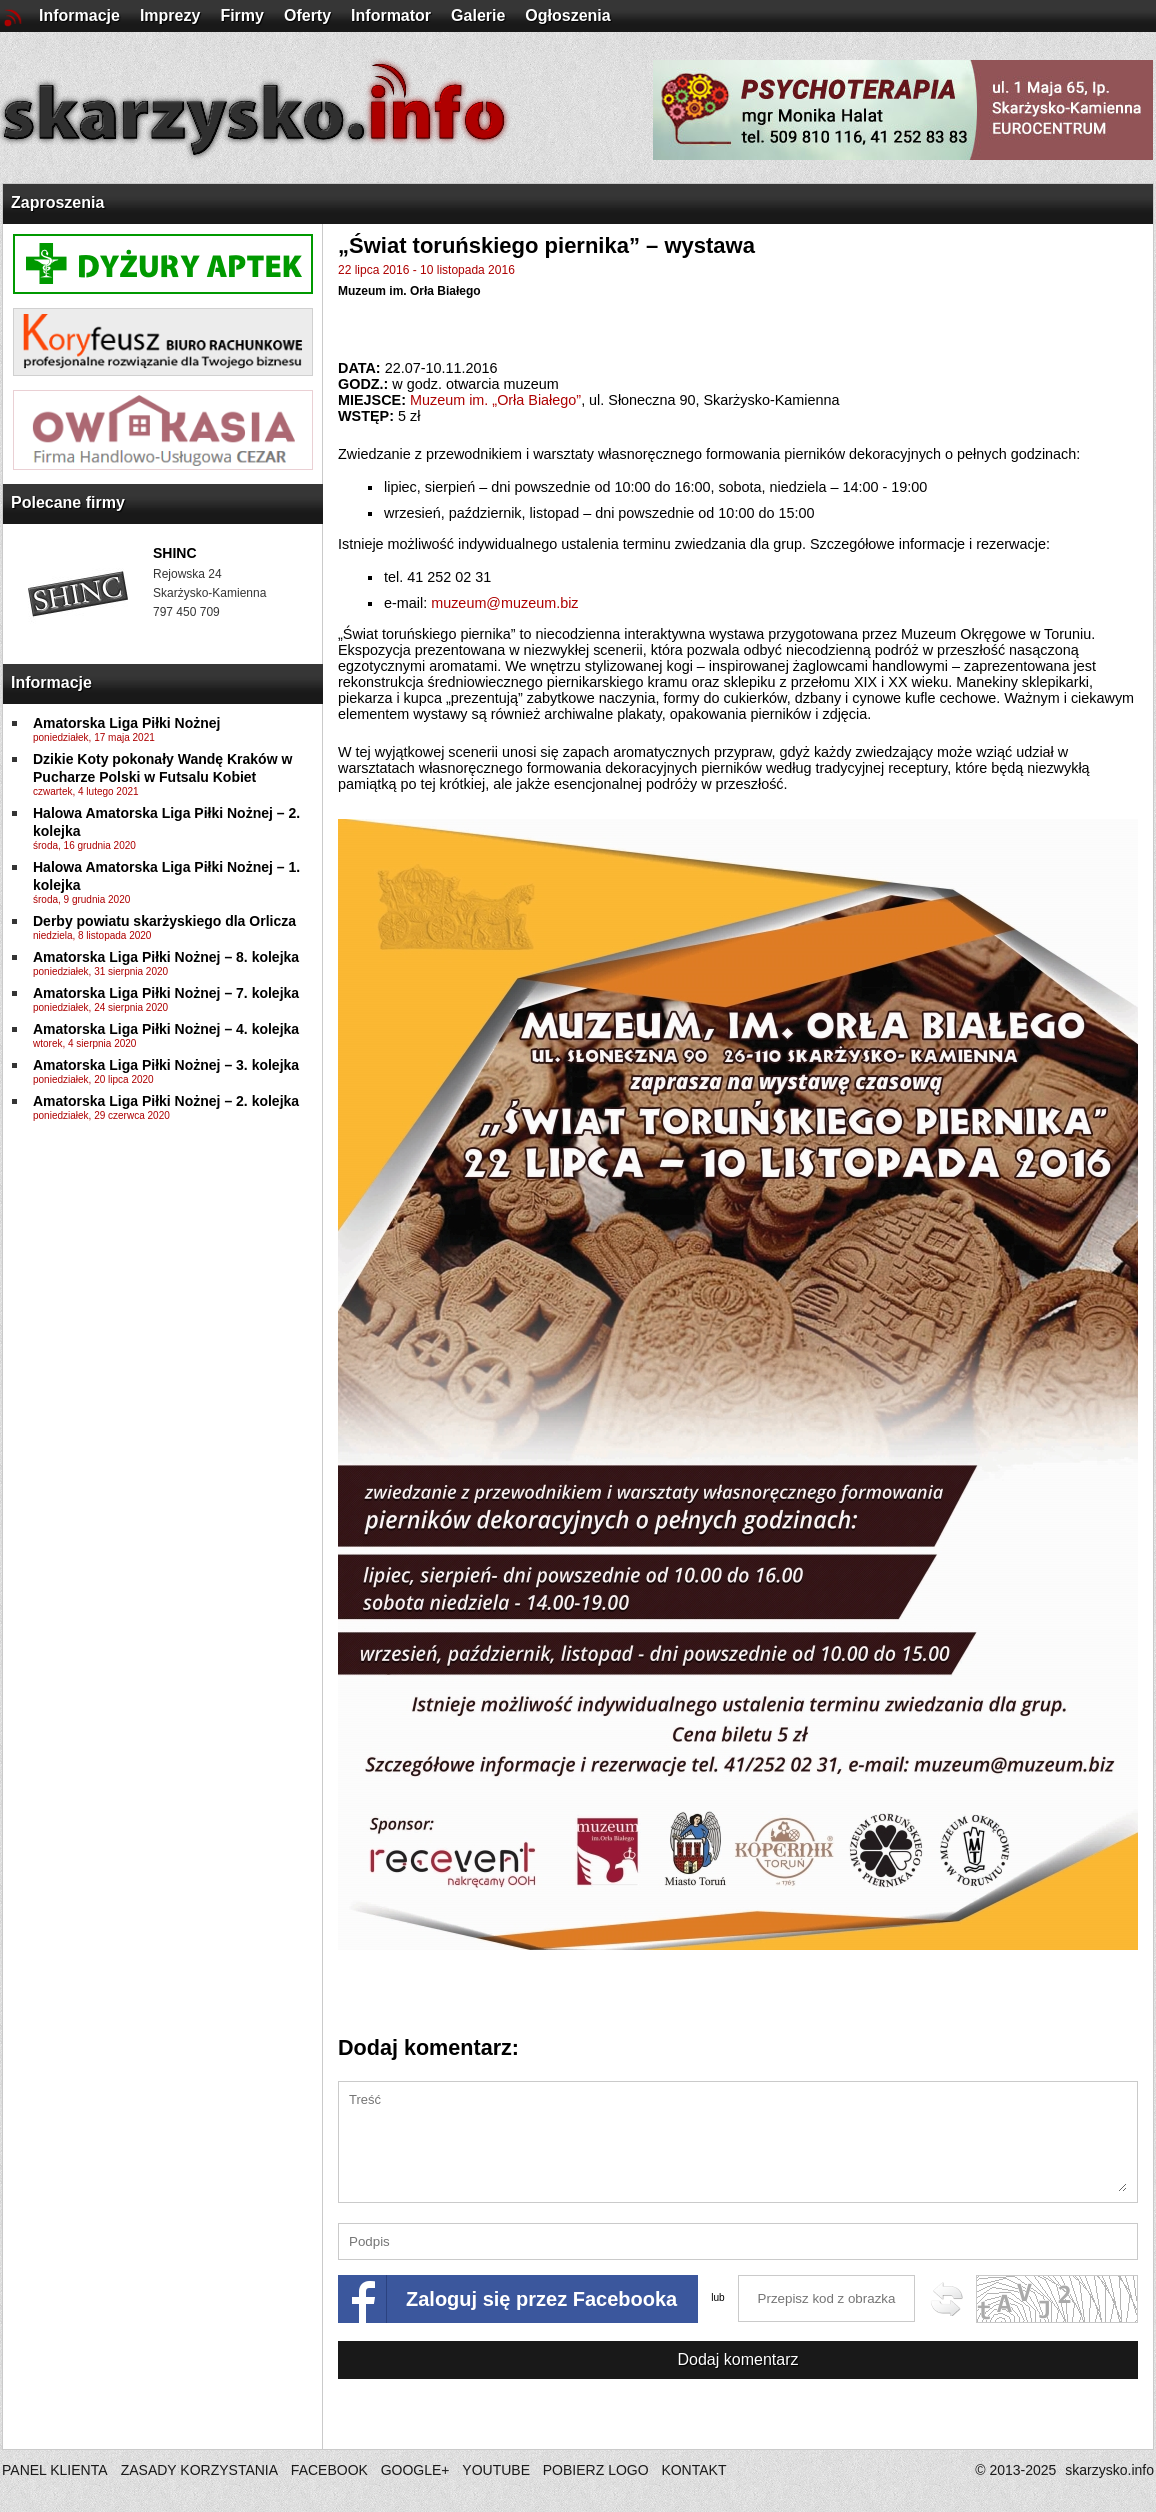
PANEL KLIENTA (56, 2470)
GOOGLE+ (415, 2470)
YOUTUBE (496, 2470)
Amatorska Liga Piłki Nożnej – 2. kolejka (166, 1101)
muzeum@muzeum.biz (504, 603)
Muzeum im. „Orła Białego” (495, 400)
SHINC (175, 553)
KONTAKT (693, 2470)
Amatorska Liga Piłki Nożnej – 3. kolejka (166, 1065)
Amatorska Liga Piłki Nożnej (127, 723)
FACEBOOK (329, 2470)
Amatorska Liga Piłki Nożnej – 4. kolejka (166, 1029)
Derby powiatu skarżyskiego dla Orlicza (164, 921)
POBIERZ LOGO (596, 2470)
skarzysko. (1109, 2470)
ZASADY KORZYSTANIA (199, 2470)
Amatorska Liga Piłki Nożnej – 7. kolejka (166, 993)
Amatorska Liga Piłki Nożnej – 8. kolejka (166, 957)
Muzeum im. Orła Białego (409, 291)
